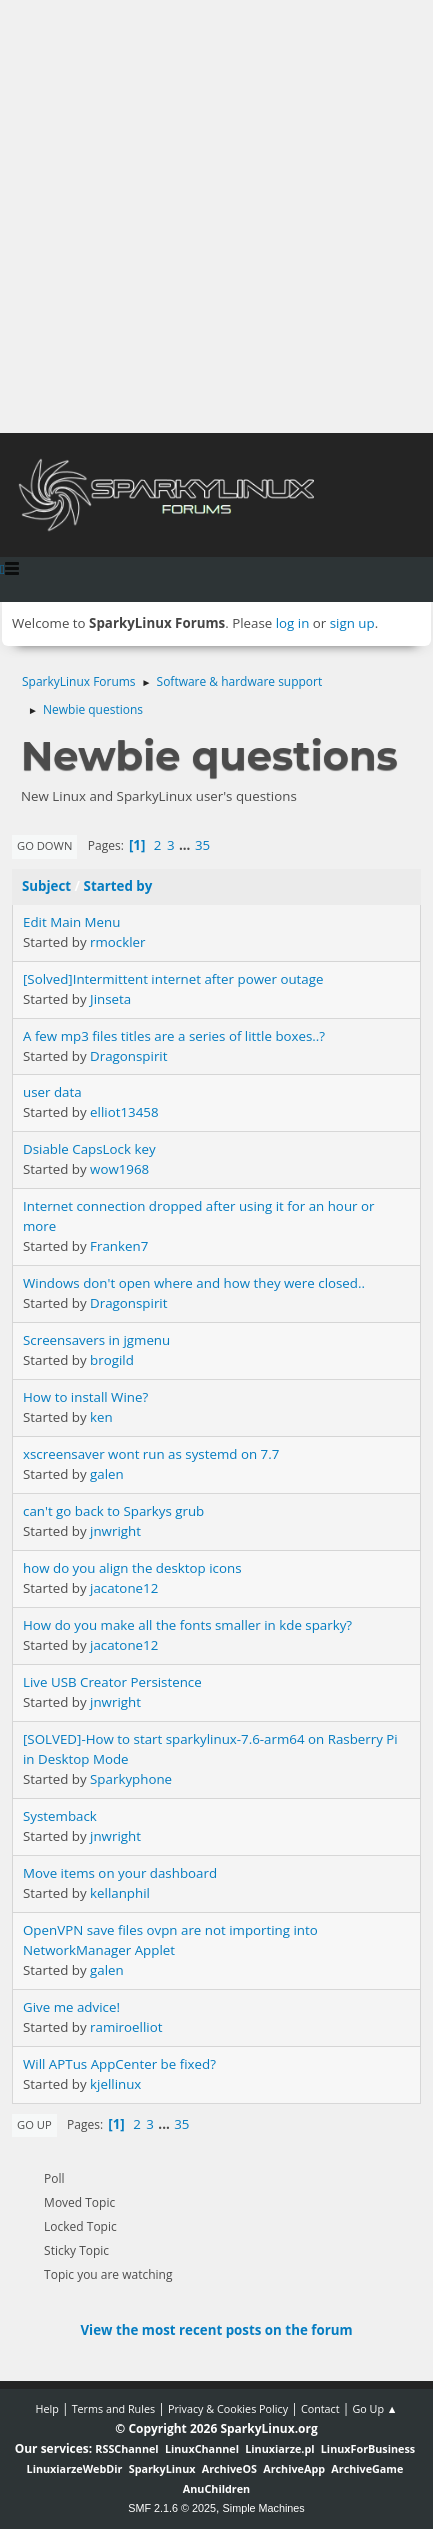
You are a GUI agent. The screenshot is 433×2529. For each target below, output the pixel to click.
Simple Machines (264, 2508)
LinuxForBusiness (368, 2448)
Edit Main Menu (71, 922)
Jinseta (110, 999)
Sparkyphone (131, 1779)
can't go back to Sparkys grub (113, 1511)
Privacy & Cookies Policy (228, 2408)
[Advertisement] (216, 216)
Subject (46, 886)
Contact (320, 2408)
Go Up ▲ (374, 2408)
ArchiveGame (367, 2468)
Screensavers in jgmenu (96, 1340)
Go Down (44, 845)
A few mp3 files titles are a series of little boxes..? (174, 1036)
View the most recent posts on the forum (216, 2330)
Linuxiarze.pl (279, 2448)
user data (52, 1092)
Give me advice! (71, 2007)
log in (293, 623)
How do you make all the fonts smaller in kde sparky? (187, 1625)
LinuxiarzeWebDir (75, 2468)
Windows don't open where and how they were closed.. (194, 1283)
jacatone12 (124, 1588)
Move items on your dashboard (120, 1873)
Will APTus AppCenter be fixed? (119, 2064)
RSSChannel (126, 2448)
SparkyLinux (162, 2468)
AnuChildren (216, 2488)
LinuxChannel (202, 2448)
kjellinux (115, 2084)
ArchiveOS (229, 2468)
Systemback (60, 1816)
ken (101, 1417)
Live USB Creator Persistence (112, 1682)
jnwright (115, 1531)
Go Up (34, 2124)
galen (107, 1474)
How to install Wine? (85, 1397)
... (186, 845)
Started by (118, 886)
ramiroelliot (126, 2027)
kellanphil (120, 1893)
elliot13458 (124, 1112)
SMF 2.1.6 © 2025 (172, 2508)
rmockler (118, 942)
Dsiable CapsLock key (89, 1149)
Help (46, 2408)
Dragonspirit (128, 1056)
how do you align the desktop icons (132, 1568)
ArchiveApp (294, 2468)
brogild (112, 1360)
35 (202, 845)
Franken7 (119, 1246)
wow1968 (119, 1169)
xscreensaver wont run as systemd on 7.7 (151, 1454)
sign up (352, 623)
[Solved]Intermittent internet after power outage (173, 979)
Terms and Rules (114, 2408)
